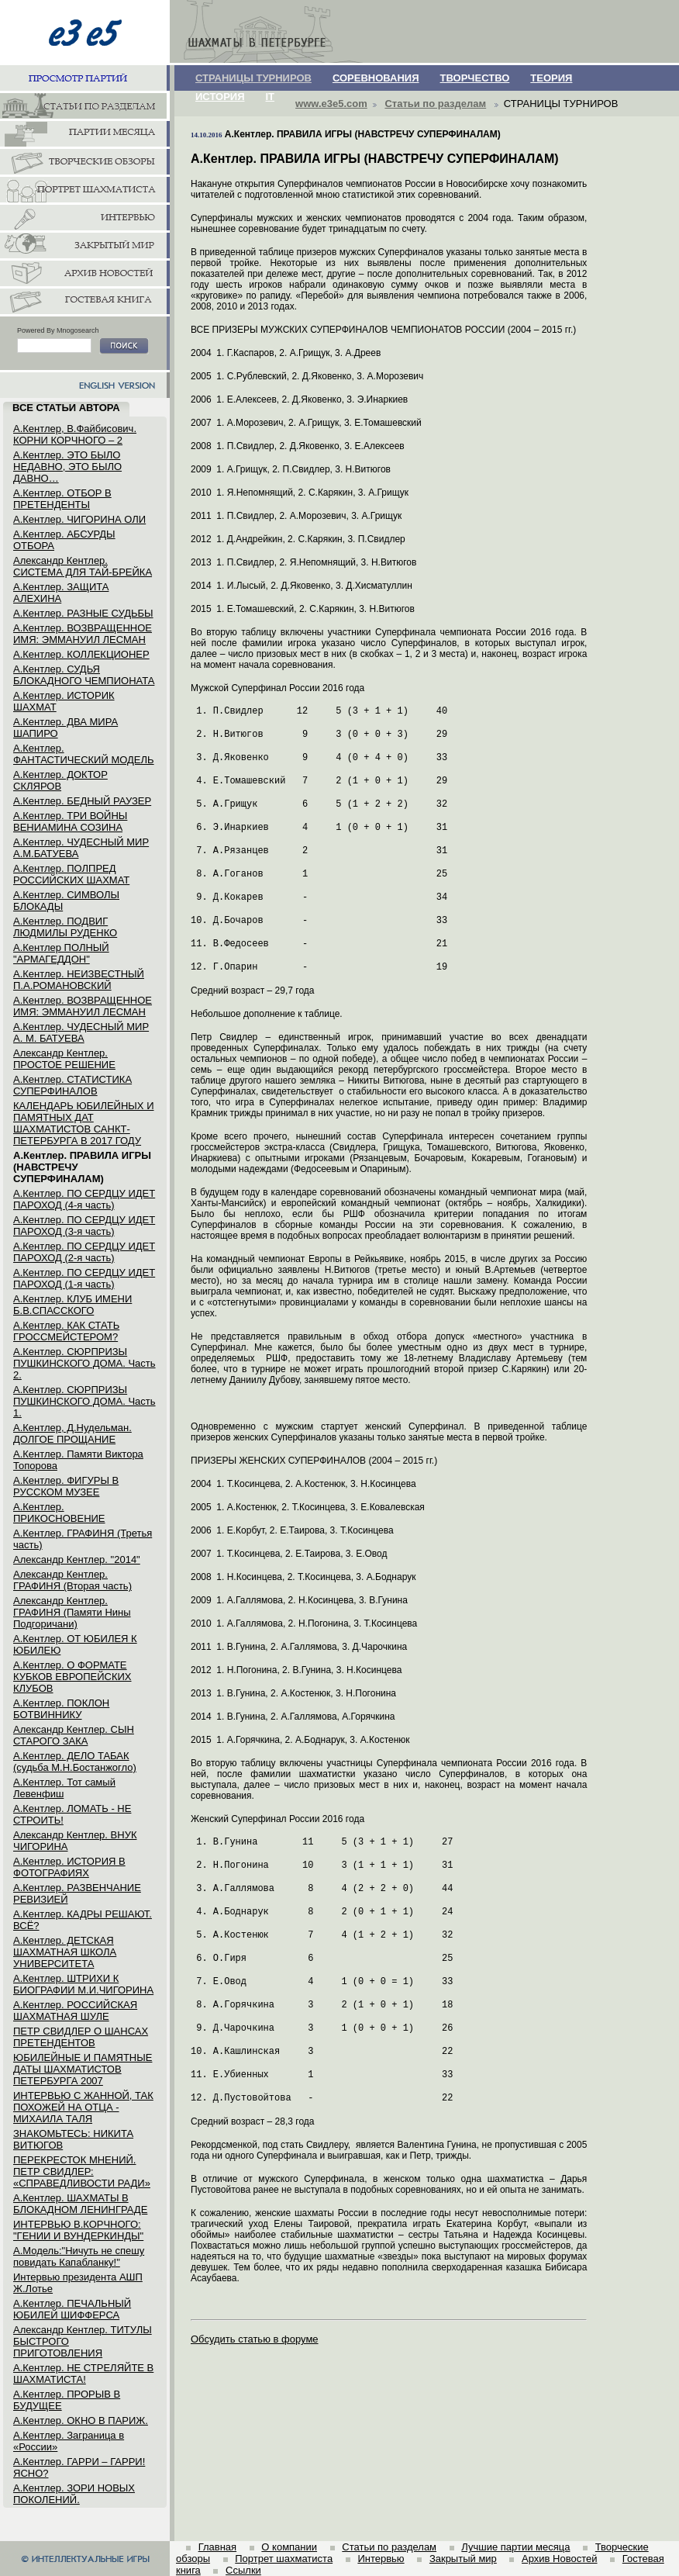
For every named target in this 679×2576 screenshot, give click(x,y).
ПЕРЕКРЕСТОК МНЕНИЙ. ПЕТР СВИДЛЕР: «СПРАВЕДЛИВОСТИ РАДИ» (81, 2171)
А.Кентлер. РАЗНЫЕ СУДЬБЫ (83, 613)
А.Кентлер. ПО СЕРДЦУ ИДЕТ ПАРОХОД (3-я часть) (84, 1225)
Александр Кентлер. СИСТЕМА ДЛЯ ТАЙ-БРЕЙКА (82, 566)
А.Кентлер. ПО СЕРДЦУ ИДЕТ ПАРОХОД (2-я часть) (84, 1252)
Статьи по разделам (435, 103)
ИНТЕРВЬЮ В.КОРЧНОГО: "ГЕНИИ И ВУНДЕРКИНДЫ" (78, 2230)
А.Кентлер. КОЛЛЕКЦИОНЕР (81, 654)
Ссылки (243, 2570)
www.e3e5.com (331, 103)
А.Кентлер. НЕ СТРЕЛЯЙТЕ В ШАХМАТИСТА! (83, 2373)
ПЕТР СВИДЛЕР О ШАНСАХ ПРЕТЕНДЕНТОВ (80, 2037)
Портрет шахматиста (284, 2558)
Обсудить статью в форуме (255, 2339)
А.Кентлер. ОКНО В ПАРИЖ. (80, 2420)
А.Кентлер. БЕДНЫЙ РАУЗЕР (82, 801)
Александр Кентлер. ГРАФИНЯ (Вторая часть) (72, 1580)
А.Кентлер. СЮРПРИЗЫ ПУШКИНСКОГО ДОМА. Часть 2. (84, 1363)
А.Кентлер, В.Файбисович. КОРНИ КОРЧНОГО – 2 (74, 434)
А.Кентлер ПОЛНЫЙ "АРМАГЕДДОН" (61, 953)
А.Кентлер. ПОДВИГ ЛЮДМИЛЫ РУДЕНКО (65, 927)
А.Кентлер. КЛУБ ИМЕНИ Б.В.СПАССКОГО (72, 1304)
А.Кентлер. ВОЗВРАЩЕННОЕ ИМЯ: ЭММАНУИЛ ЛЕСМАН (82, 633)
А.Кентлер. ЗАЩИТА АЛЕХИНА (61, 592)
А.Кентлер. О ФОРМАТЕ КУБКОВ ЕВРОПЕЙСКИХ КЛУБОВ (72, 1676)
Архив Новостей (559, 2558)
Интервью (380, 2558)
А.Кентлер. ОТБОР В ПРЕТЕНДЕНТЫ (62, 498)
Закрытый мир (463, 2558)
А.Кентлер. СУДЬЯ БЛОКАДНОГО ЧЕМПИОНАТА (83, 674)
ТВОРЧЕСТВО (475, 78)
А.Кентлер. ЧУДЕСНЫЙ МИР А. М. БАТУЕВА (81, 1032)
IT (270, 96)
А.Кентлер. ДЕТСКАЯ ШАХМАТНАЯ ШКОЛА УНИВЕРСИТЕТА (64, 1952)
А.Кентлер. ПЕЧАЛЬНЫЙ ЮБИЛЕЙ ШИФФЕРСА (72, 2309)
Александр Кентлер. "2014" (76, 1559)
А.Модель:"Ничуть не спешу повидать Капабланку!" (78, 2256)
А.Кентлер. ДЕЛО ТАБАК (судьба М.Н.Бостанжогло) (74, 1761)
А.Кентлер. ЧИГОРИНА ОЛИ (79, 519)
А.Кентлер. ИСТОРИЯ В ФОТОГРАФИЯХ (69, 1867)
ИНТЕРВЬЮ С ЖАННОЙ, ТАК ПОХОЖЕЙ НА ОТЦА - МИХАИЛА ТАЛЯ (83, 2107)
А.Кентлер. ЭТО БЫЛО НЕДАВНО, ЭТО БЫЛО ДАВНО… (67, 466)
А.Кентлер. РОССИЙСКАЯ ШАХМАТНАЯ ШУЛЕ (75, 2010)
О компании (289, 2547)
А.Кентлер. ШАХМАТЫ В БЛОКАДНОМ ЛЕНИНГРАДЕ (80, 2203)
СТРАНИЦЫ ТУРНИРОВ (253, 78)
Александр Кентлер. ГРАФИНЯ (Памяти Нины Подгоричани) (72, 1612)
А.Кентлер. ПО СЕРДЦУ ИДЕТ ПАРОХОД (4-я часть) (84, 1199)
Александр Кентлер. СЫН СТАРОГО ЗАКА (73, 1735)
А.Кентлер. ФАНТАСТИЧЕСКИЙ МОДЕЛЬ (83, 754)
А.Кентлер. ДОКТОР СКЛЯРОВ (60, 780)
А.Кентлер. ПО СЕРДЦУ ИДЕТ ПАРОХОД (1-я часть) (84, 1278)
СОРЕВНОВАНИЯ (376, 78)
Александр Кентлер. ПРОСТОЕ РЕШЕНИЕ (64, 1058)
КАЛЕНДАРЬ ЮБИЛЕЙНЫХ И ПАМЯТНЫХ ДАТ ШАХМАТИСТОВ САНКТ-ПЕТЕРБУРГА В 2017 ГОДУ (83, 1123)
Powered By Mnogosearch (58, 330)
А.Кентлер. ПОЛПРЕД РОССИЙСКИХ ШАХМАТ (71, 874)
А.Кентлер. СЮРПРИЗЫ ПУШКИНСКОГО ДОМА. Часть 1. (84, 1401)
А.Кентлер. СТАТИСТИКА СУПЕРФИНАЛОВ (72, 1085)
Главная (217, 2547)
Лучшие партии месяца (515, 2547)
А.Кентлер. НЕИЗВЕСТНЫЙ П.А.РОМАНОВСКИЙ (78, 979)
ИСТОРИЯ (220, 96)
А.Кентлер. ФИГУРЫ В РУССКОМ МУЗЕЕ (66, 1486)
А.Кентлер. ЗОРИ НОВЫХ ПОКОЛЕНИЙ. (74, 2493)
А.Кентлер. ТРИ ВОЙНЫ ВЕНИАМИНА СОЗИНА (70, 821)
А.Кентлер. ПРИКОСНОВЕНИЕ (59, 1512)
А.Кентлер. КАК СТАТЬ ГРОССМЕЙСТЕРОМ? (66, 1331)
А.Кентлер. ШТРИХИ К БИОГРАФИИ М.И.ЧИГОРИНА (83, 1984)
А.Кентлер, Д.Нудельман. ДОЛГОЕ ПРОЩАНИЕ (72, 1433)
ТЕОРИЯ (551, 78)
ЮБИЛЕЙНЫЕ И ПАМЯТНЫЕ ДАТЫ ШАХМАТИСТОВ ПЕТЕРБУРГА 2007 (82, 2069)
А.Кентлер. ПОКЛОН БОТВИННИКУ (61, 1708)
